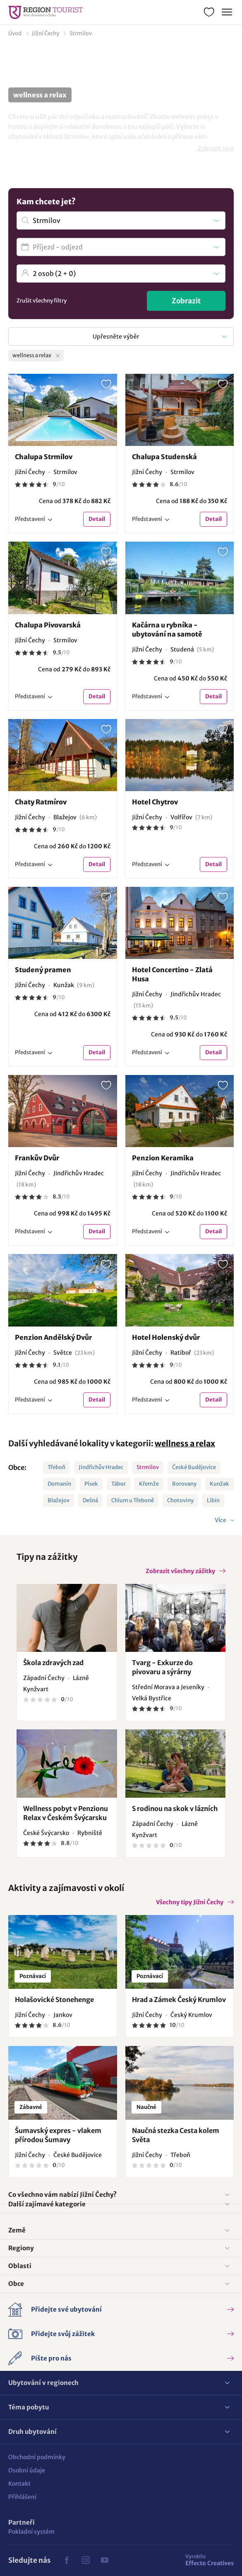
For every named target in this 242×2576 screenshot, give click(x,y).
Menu (226, 11)
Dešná (90, 1500)
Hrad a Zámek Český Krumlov (179, 1999)
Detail (97, 519)
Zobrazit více (216, 148)
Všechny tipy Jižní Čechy (189, 1902)
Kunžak (219, 1483)
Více (221, 1520)
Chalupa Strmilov (43, 457)
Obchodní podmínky (36, 2457)
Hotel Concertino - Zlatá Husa (172, 974)
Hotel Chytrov (155, 802)
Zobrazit (186, 300)
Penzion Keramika (163, 1158)
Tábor (118, 1483)
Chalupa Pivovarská (48, 625)
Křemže (149, 1483)
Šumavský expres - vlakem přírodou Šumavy (58, 2135)
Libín (213, 1500)
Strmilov (80, 33)
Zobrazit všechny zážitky (180, 1571)
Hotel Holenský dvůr (166, 1337)
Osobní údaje (26, 2470)
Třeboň (56, 1467)
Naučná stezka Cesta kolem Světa (175, 2135)
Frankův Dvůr (37, 1158)
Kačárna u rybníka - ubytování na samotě (167, 629)
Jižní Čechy (45, 33)
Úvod (15, 33)
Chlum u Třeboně (132, 1500)
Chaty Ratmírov (41, 802)
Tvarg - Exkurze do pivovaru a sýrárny (162, 1667)
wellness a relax (185, 1443)
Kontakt (19, 2483)
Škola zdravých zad (53, 1662)
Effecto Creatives (209, 2559)
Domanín (59, 1483)
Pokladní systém (31, 2531)
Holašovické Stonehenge (54, 1999)
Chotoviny (180, 1500)
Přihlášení (22, 2497)
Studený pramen (43, 970)
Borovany (184, 1483)
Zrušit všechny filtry (42, 300)
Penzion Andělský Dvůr (53, 1337)
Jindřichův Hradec (101, 1467)
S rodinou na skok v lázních (175, 1808)
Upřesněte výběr (116, 336)
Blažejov (58, 1500)
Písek (91, 1483)
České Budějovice (194, 1467)
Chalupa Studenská (164, 457)
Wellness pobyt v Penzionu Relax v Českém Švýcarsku (65, 1813)
